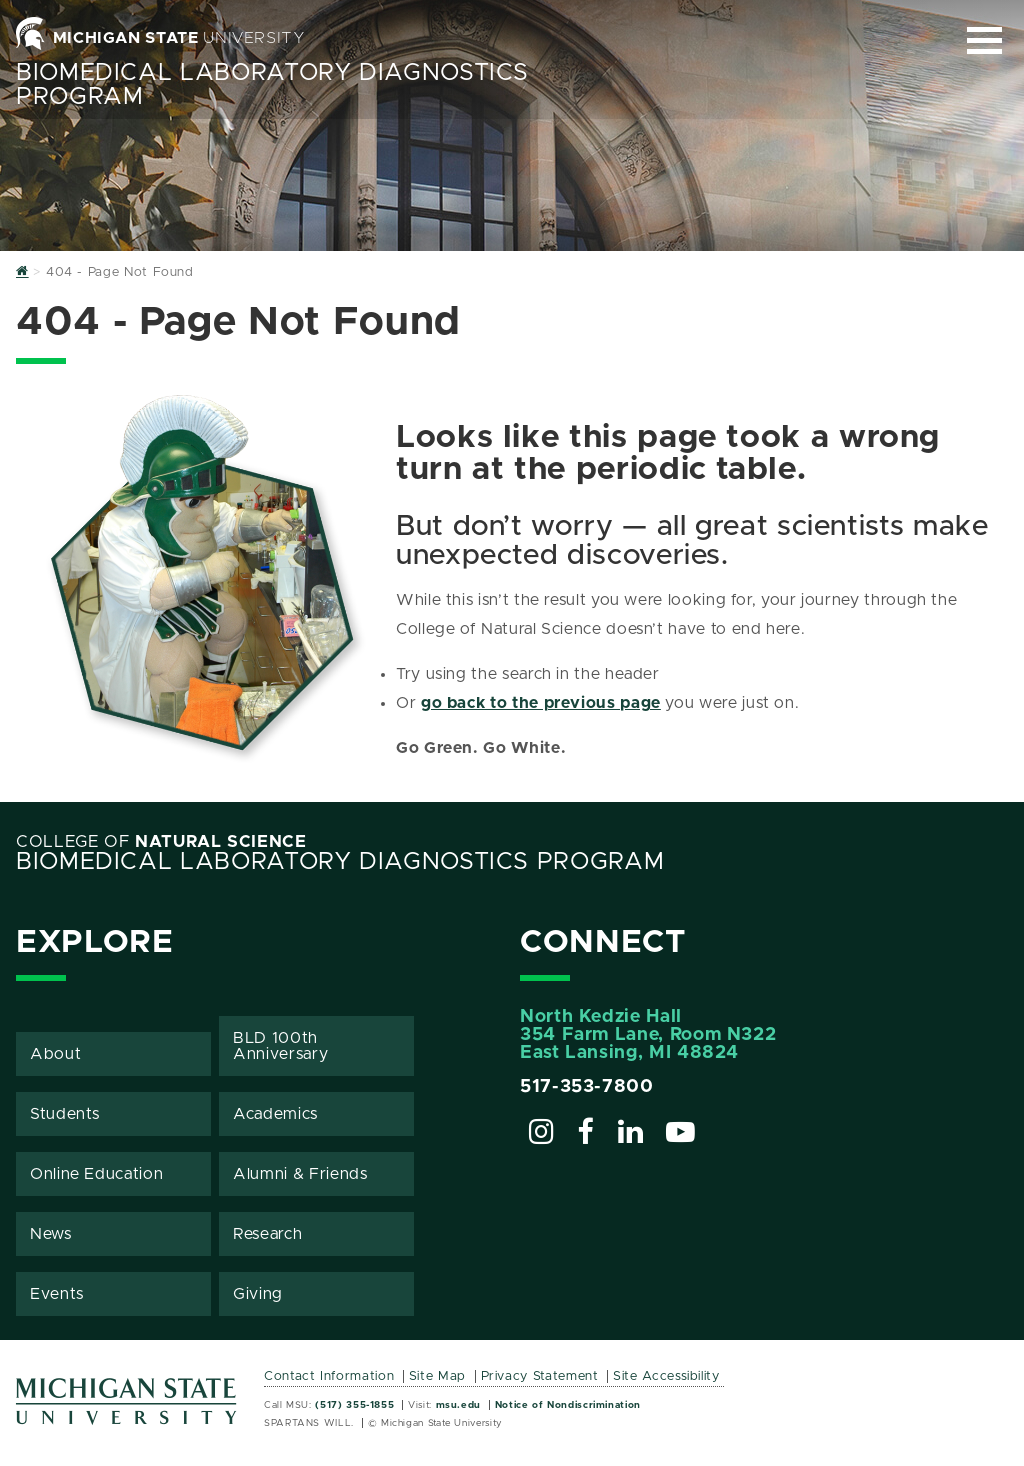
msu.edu (458, 1405)
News (51, 1234)
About (55, 1054)
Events (57, 1294)
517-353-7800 (587, 1087)
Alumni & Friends (300, 1174)
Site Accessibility (666, 1376)
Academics (275, 1114)
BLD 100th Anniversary (280, 1046)
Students (65, 1114)
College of (161, 842)
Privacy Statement (540, 1376)
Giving (258, 1294)
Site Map (437, 1376)
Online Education (96, 1174)
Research (267, 1234)
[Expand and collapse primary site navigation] (984, 40)
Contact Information (329, 1376)
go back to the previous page (541, 703)
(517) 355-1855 (354, 1405)
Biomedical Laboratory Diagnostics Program (340, 862)
